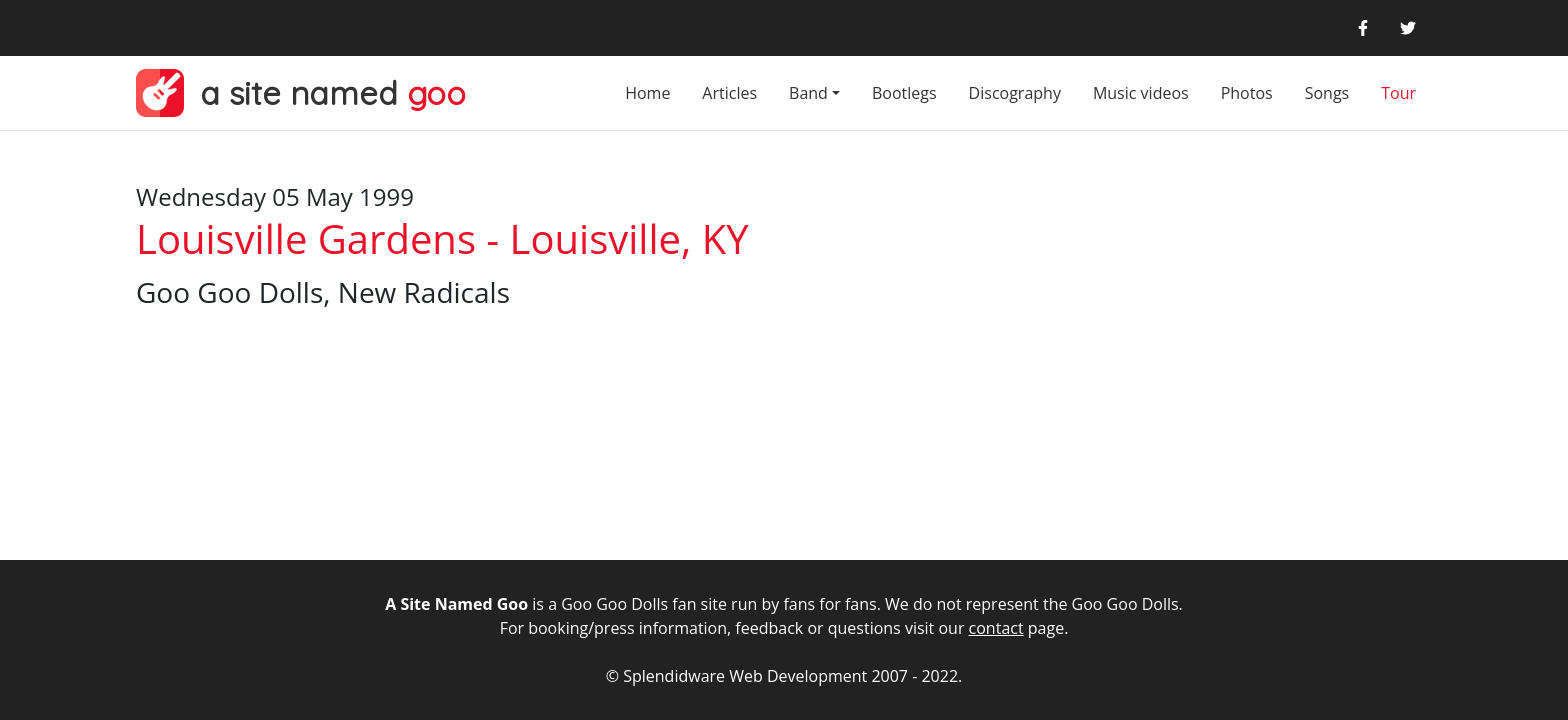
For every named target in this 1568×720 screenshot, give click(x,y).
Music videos (1141, 93)
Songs (1327, 93)
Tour (1398, 93)
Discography (1015, 93)
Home (647, 93)
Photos (1247, 93)
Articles (729, 93)
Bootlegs (904, 93)
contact (996, 628)
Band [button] (808, 93)
